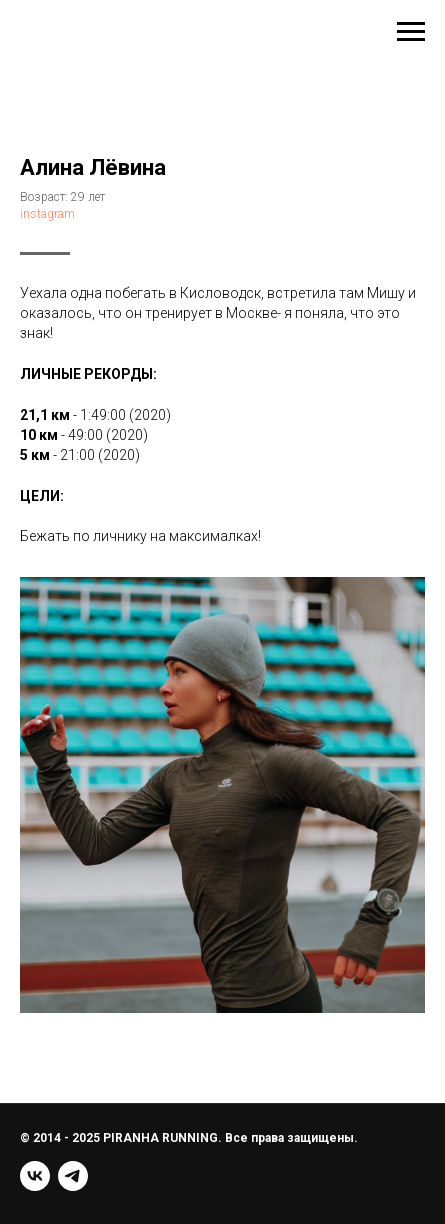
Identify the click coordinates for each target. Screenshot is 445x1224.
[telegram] (73, 1176)
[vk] (35, 1176)
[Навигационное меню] (411, 32)
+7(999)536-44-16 (86, 31)
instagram (47, 214)
